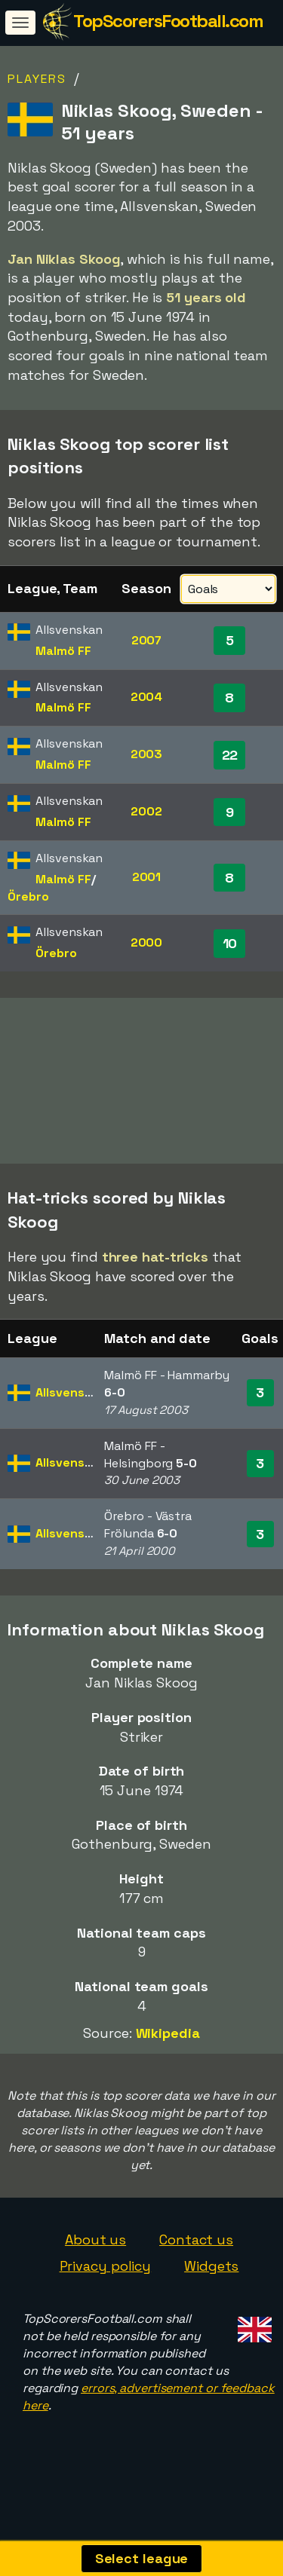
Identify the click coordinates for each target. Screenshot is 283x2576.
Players (37, 79)
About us (95, 2260)
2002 (146, 811)
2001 (146, 877)
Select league (142, 2558)
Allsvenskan (70, 1413)
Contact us (196, 2260)
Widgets (211, 2287)
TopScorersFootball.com (168, 20)
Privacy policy (106, 2287)
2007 (146, 640)
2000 (147, 942)
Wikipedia (168, 2054)
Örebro (28, 896)
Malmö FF (63, 651)
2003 (147, 754)
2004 (147, 697)
